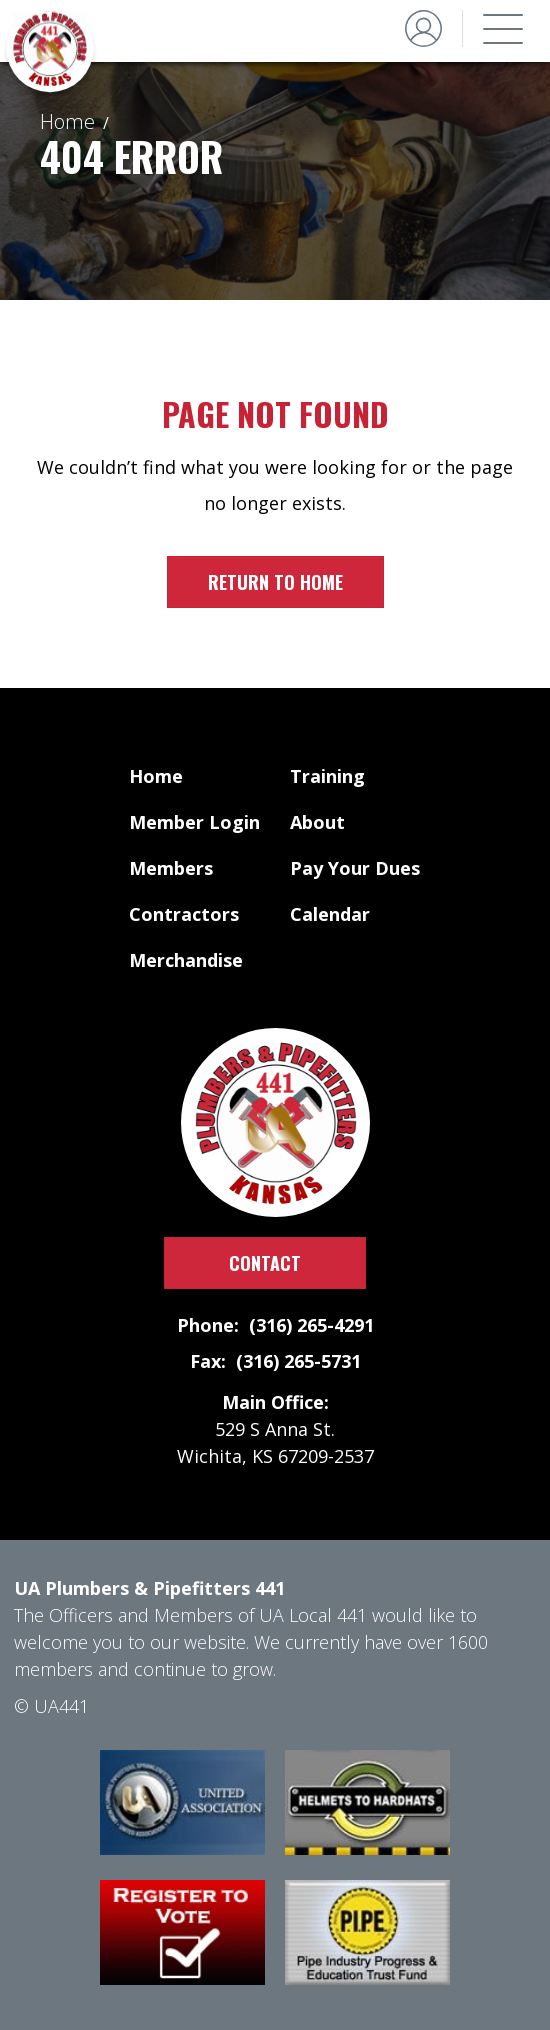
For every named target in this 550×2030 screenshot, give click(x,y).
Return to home (275, 582)
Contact (265, 1263)
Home (67, 121)
